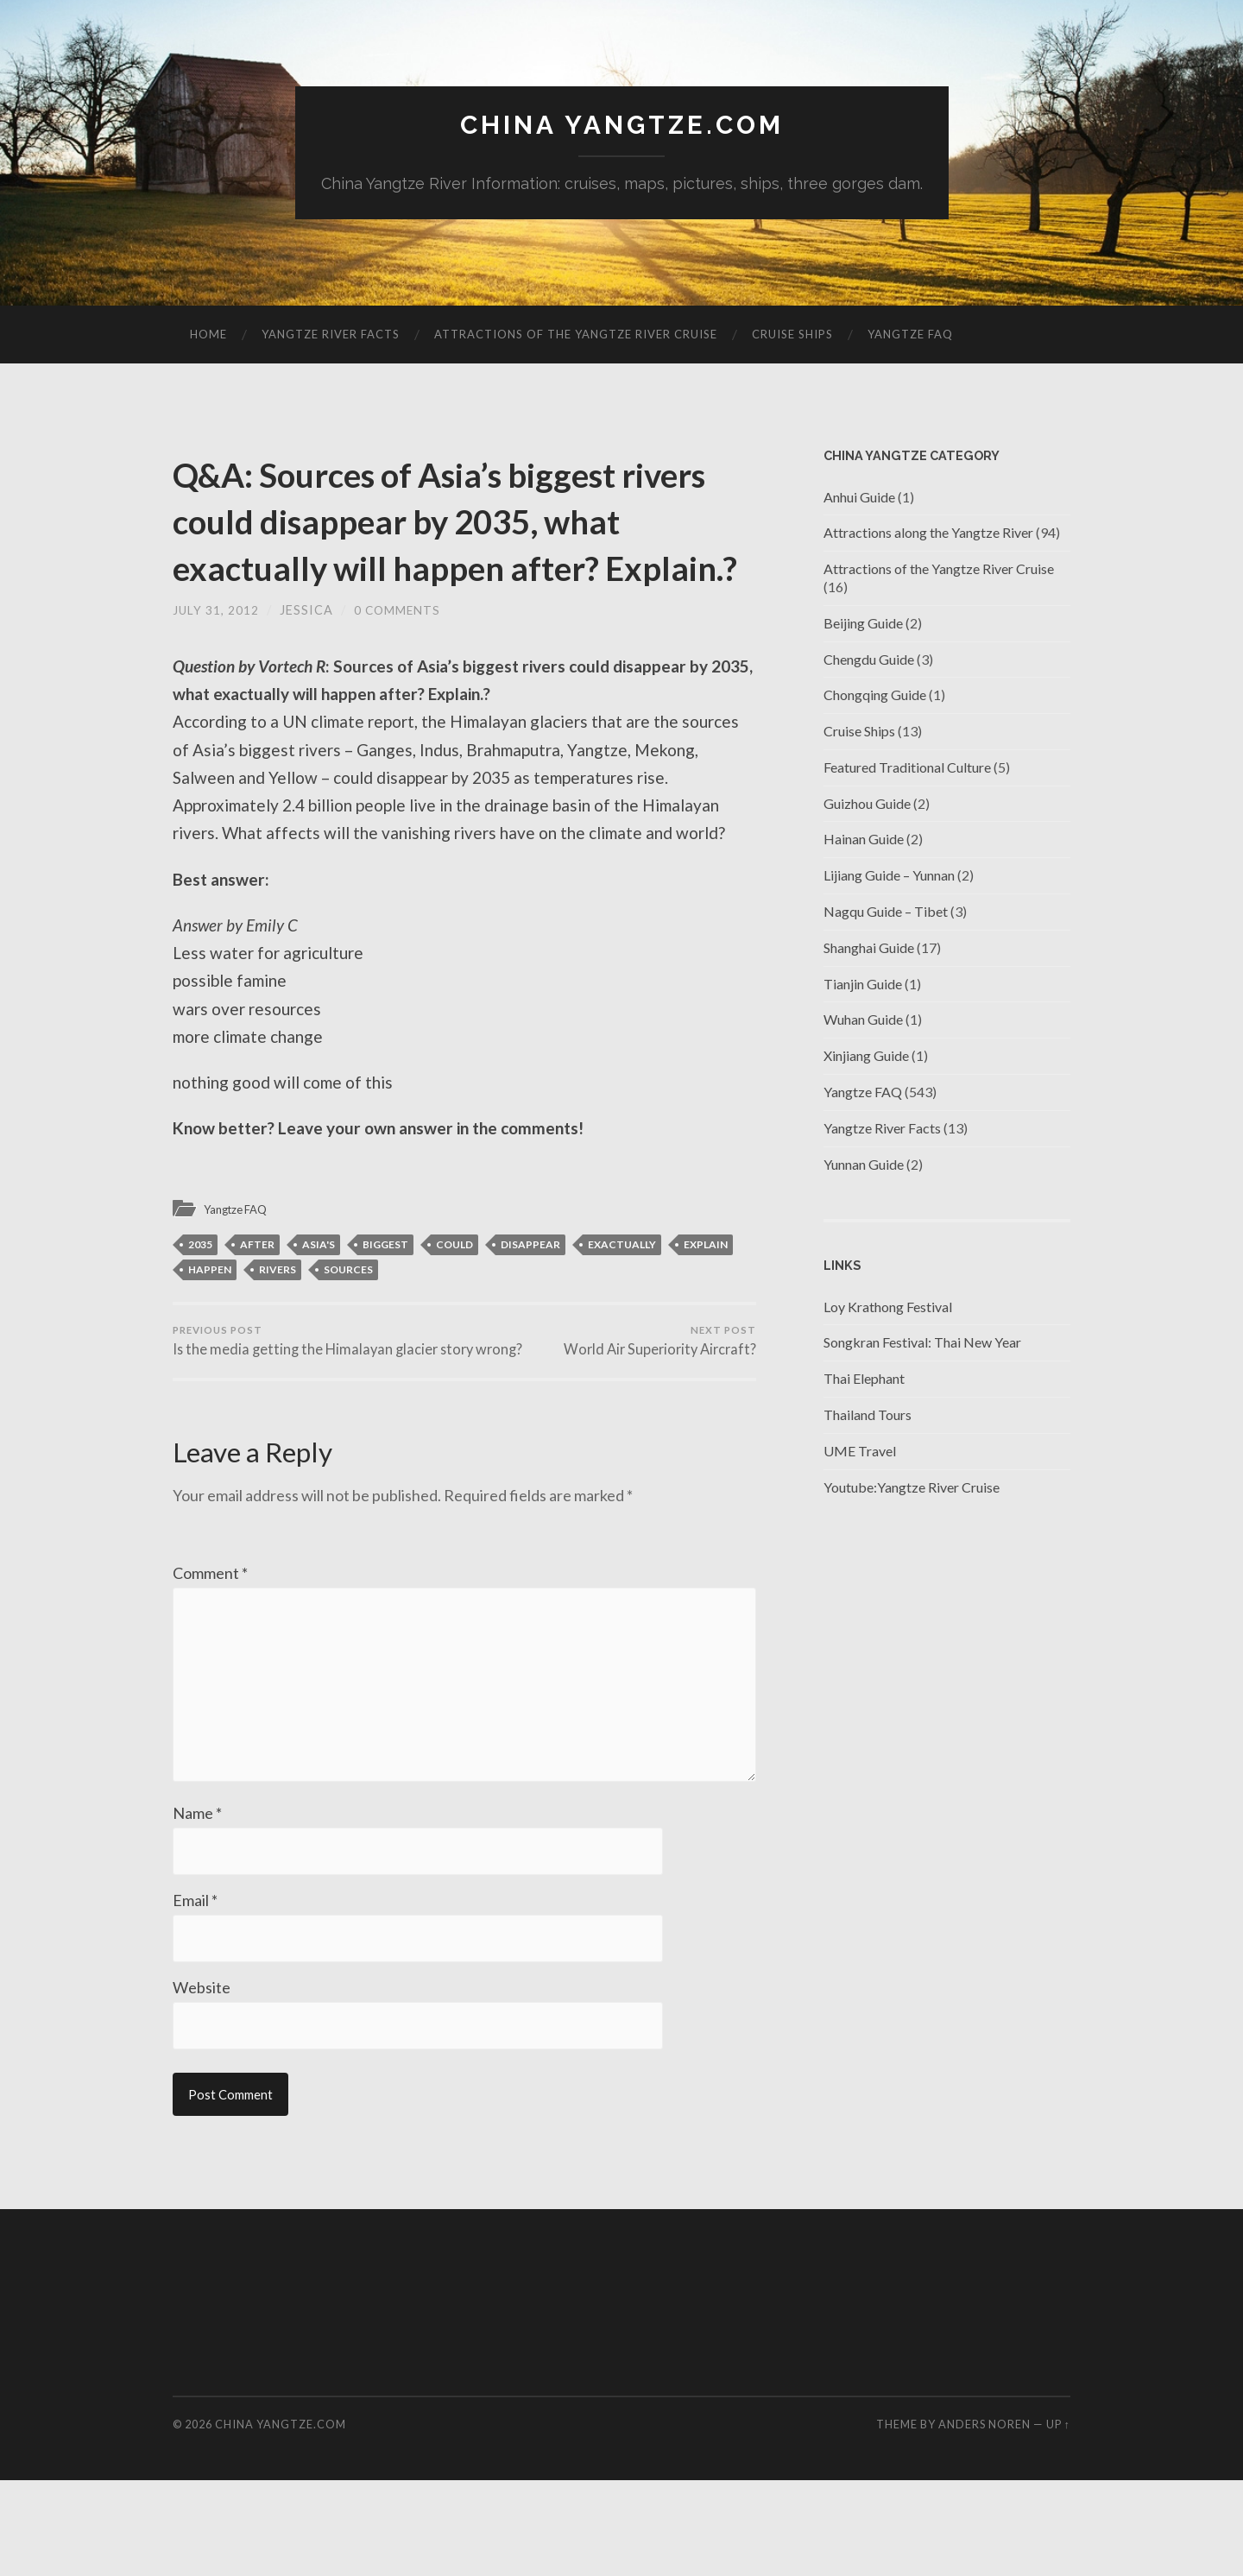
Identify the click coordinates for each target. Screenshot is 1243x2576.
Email (195, 1994)
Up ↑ (1058, 2520)
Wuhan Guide (863, 1021)
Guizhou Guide (867, 805)
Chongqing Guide (874, 696)
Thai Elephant (864, 1380)
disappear (530, 1292)
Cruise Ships (792, 336)
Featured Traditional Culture (907, 769)
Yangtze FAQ (910, 336)
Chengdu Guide (868, 660)
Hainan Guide (863, 840)
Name (197, 1906)
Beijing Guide (863, 624)
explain (706, 1292)
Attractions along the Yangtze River (928, 534)
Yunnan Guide (863, 1166)
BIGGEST (385, 1292)
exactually (622, 1292)
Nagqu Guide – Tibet (885, 913)
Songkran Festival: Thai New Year (922, 1343)
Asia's (318, 1292)
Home (208, 336)
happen (209, 1317)
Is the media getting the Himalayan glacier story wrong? (315, 1400)
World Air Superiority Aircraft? (656, 1391)
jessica (306, 658)
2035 (200, 1292)
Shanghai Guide (868, 949)
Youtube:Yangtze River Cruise (911, 1489)
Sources (348, 1317)
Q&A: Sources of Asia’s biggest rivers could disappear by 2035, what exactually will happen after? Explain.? (441, 544)
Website (201, 2082)
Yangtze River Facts (331, 336)
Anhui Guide (859, 497)
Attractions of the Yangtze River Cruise (575, 336)
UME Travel (859, 1452)
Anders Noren (984, 2520)
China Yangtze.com (621, 126)
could (454, 1292)
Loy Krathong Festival (887, 1308)
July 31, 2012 (216, 658)
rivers (277, 1317)
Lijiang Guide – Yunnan (889, 876)
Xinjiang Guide (866, 1057)
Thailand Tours (867, 1416)
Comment (210, 1644)
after (257, 1292)
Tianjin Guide (862, 985)
